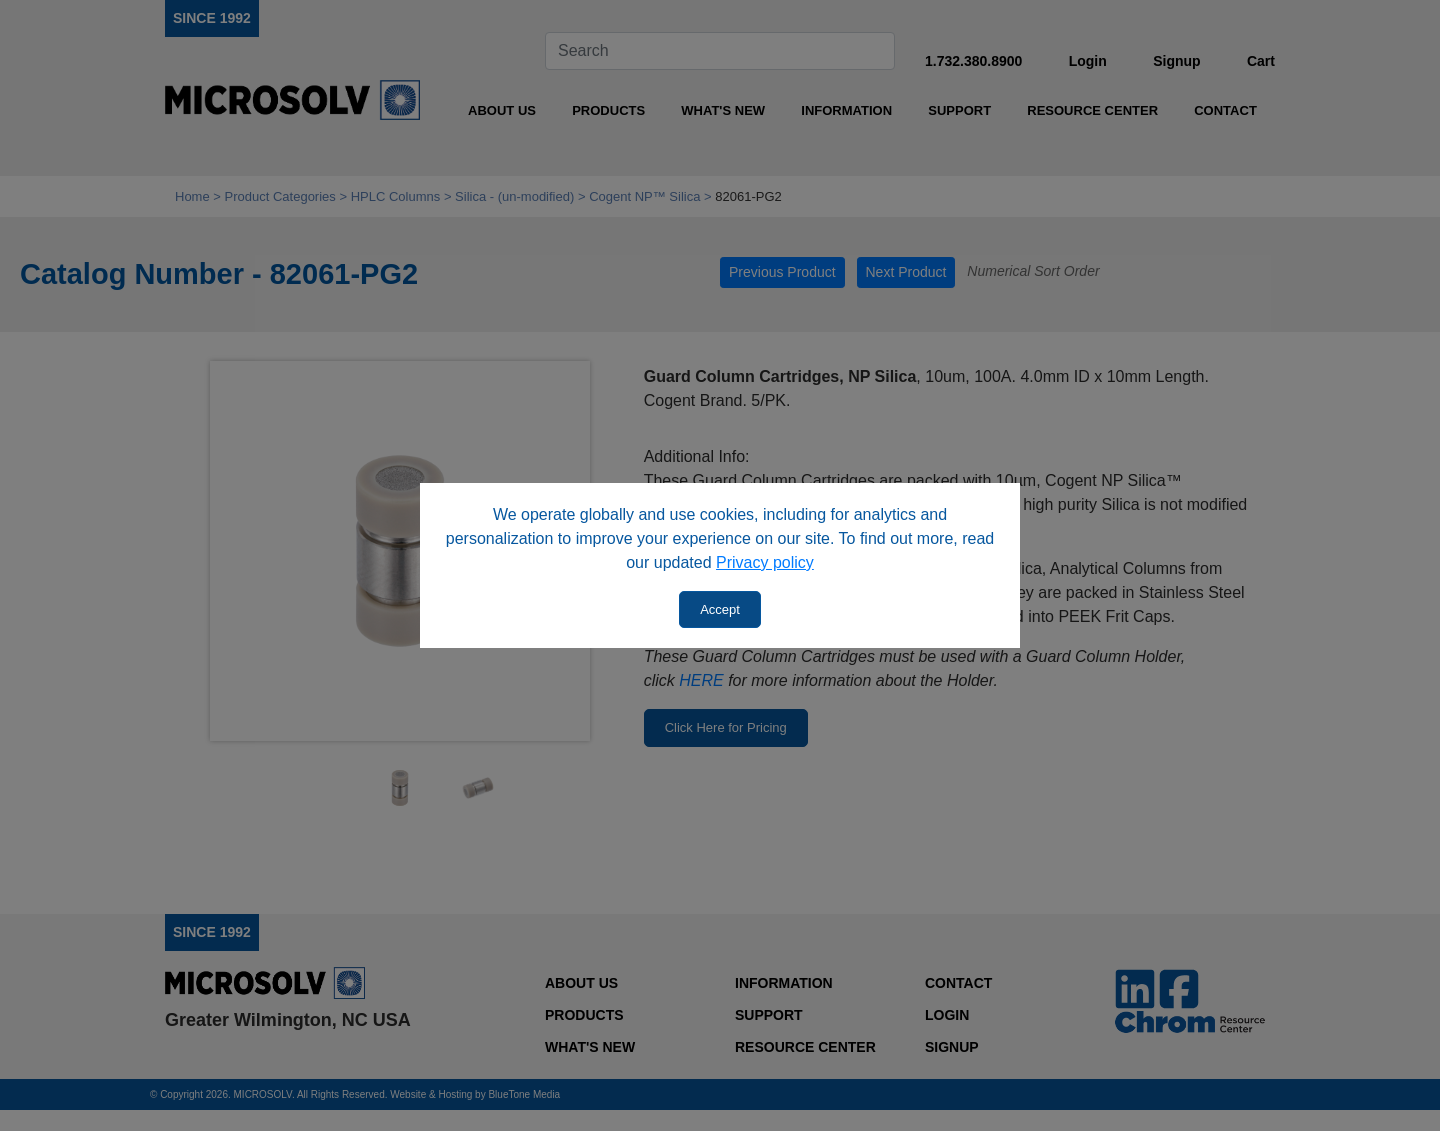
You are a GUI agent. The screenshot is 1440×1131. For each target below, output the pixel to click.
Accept (720, 609)
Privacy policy (765, 562)
